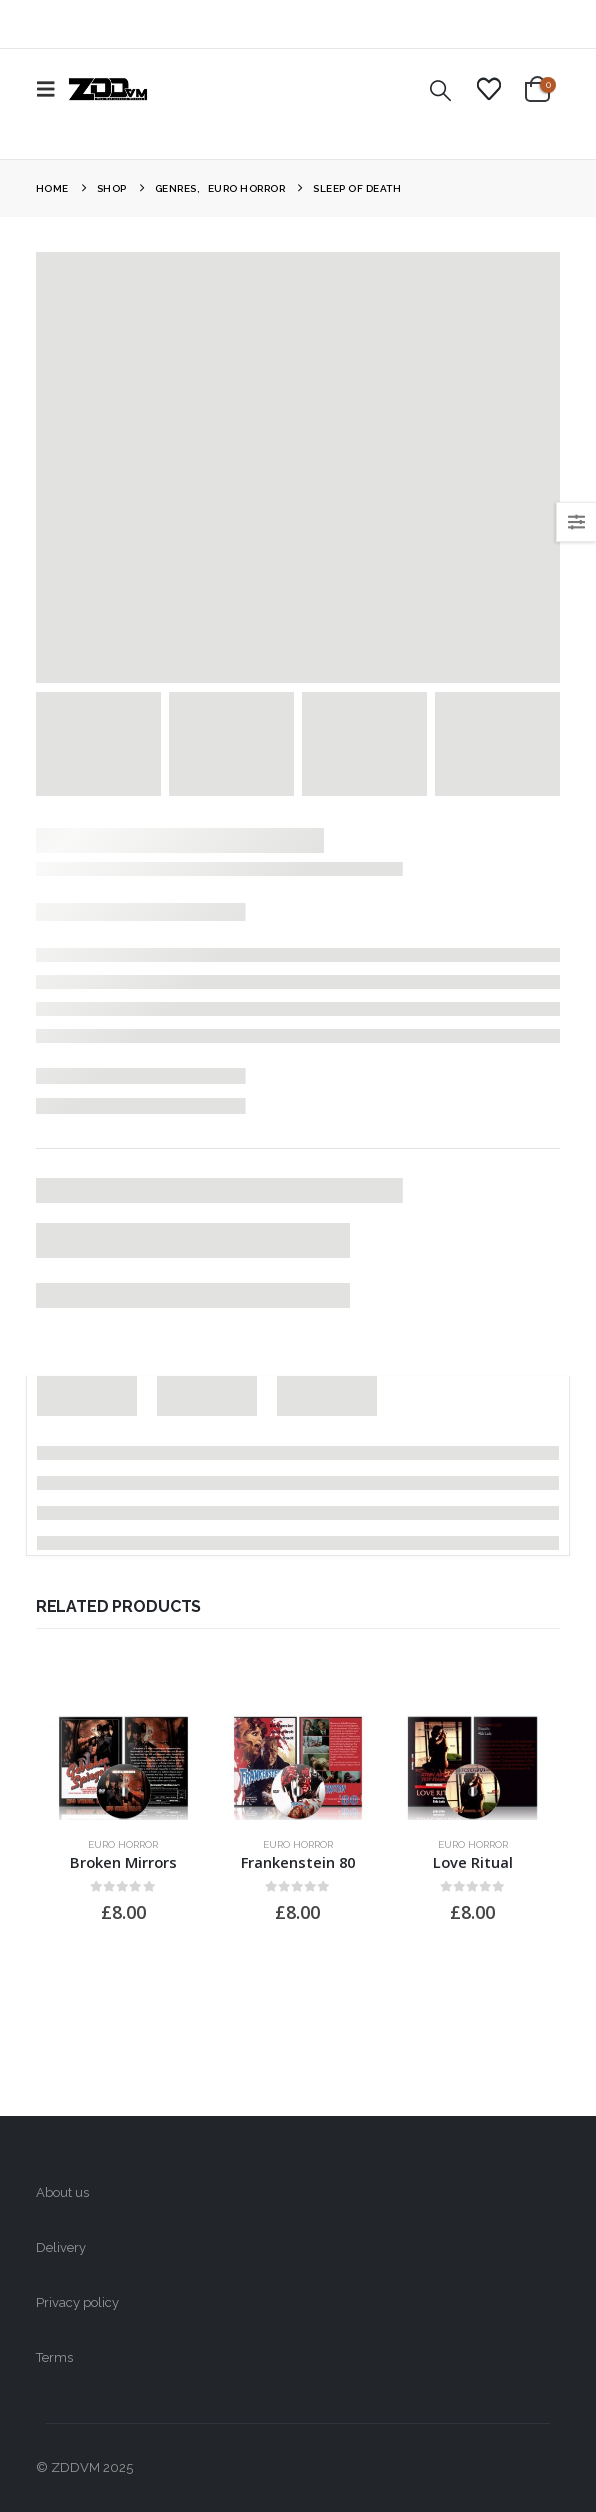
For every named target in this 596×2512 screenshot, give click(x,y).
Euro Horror (123, 1844)
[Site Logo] (108, 89)
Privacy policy (77, 2302)
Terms (54, 2357)
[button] (52, 89)
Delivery (61, 2247)
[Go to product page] (123, 1761)
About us (62, 2192)
